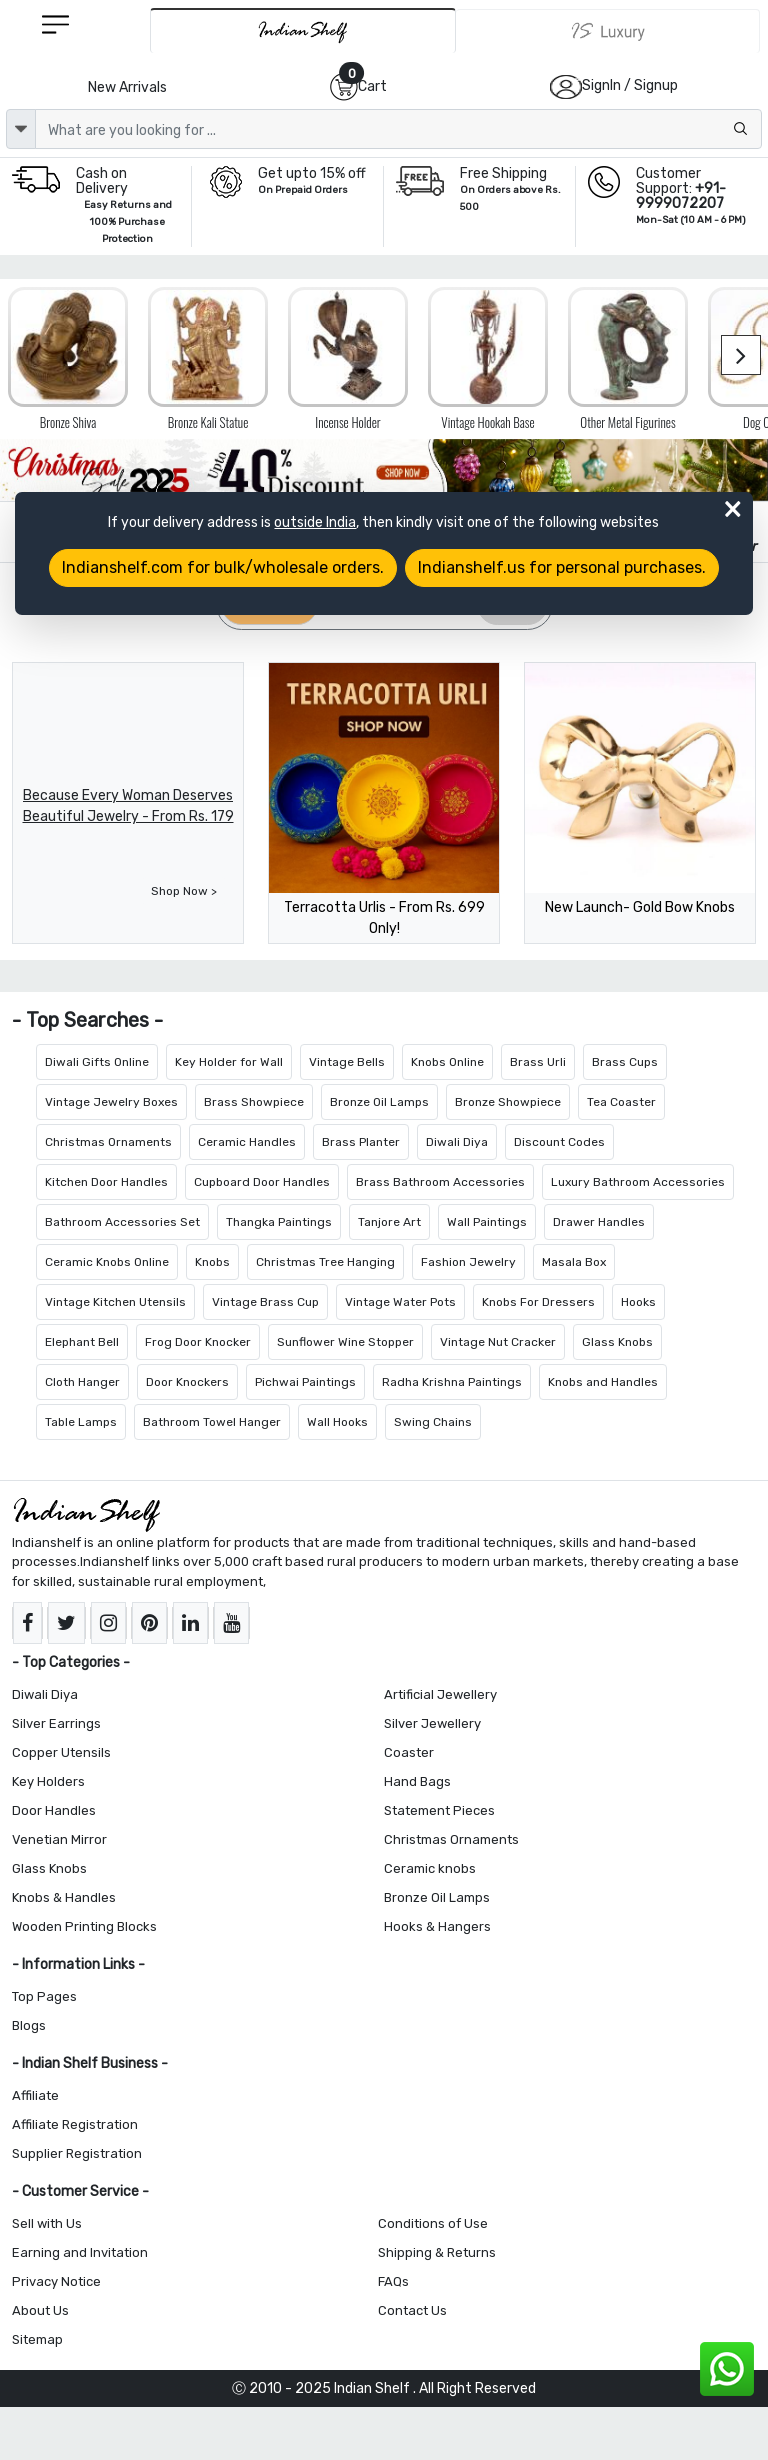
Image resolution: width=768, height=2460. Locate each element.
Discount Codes (559, 1142)
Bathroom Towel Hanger (212, 1422)
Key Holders (48, 1781)
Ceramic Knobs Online (107, 1262)
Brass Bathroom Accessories (440, 1182)
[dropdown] (21, 129)
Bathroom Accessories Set (122, 1222)
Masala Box (574, 1262)
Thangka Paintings (279, 1222)
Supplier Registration (77, 2153)
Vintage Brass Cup (265, 1302)
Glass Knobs (617, 1342)
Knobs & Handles (64, 1897)
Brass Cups (625, 1062)
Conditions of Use (433, 2223)
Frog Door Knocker (198, 1342)
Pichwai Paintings (305, 1382)
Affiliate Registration (75, 2124)
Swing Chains (433, 1422)
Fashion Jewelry (468, 1262)
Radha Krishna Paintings (452, 1382)
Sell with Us (47, 2223)
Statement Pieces (439, 1810)
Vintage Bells (347, 1062)
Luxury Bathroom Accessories (638, 1182)
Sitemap (37, 2339)
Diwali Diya (457, 1142)
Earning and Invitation (80, 2252)
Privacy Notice (56, 2281)
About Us (40, 2310)
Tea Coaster (621, 1102)
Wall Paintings (487, 1222)
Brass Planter (361, 1142)
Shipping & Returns (437, 2252)
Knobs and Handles (603, 1382)
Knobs (212, 1262)
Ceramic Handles (247, 1142)
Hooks (638, 1302)
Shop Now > (184, 891)
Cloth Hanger (82, 1382)
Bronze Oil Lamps (379, 1102)
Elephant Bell (82, 1342)
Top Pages (44, 1996)
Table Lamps (81, 1422)
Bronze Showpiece (508, 1102)
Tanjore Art (389, 1222)
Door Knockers (187, 1382)
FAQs (393, 2281)
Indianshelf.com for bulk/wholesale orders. (223, 567)
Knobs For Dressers (538, 1302)
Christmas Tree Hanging (325, 1262)
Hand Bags (417, 1781)
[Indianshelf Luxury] (608, 31)
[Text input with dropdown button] (398, 129)
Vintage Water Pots (400, 1302)
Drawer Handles (599, 1222)
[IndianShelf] (303, 30)
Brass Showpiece (254, 1102)
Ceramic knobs (430, 1868)
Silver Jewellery (432, 1723)
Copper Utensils (61, 1752)
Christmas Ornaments (108, 1142)
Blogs (29, 2025)
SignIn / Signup (630, 85)
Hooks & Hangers (437, 1926)
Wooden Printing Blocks (84, 1926)
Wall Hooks (337, 1422)
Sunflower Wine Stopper (345, 1342)
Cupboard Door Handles (262, 1182)
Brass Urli (538, 1062)
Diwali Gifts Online (97, 1062)
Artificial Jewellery (440, 1694)
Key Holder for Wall (229, 1062)
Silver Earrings (56, 1723)
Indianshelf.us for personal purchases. (562, 567)
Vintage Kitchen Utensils (115, 1302)
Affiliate (35, 2095)
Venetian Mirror (59, 1839)
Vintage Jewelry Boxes (111, 1102)
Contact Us (412, 2310)
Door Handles (54, 1810)
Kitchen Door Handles (106, 1182)
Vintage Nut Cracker (498, 1342)
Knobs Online (447, 1062)
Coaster (409, 1752)
